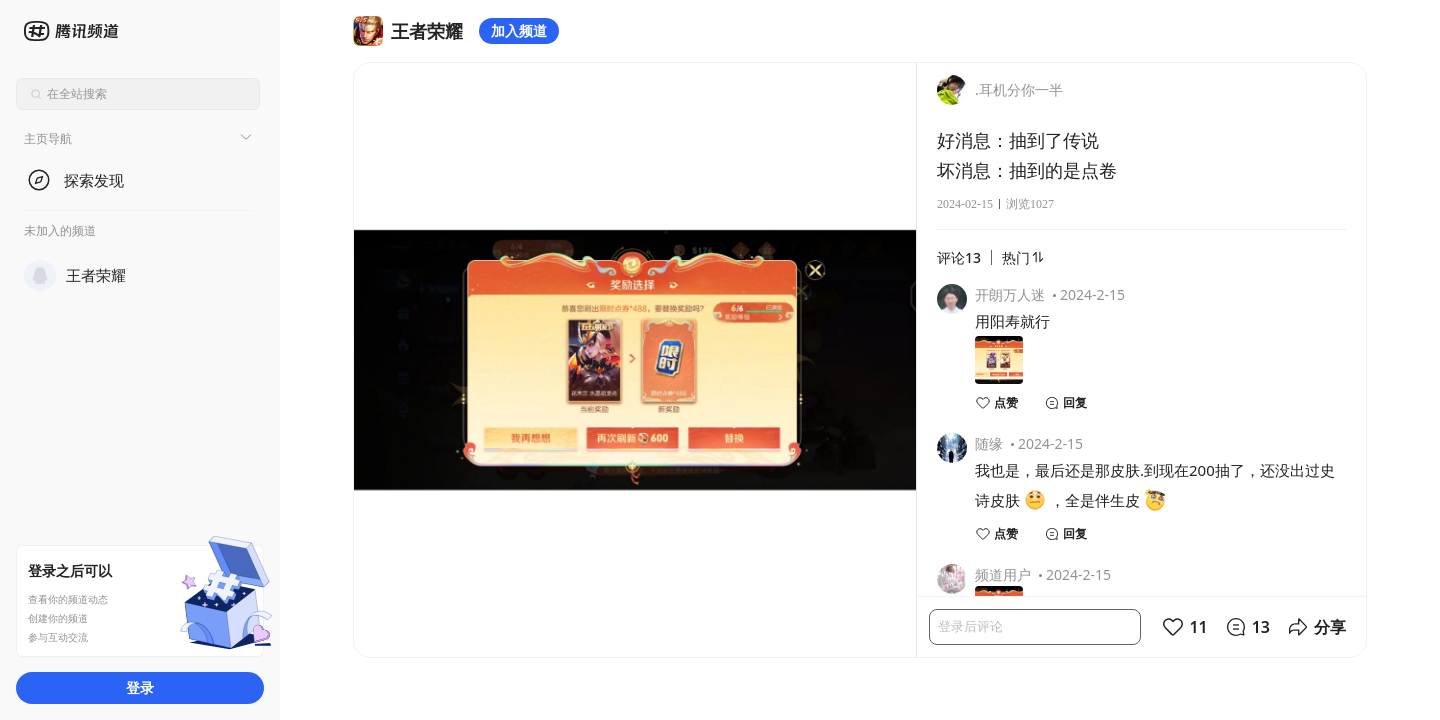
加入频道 (519, 30)
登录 (140, 687)
